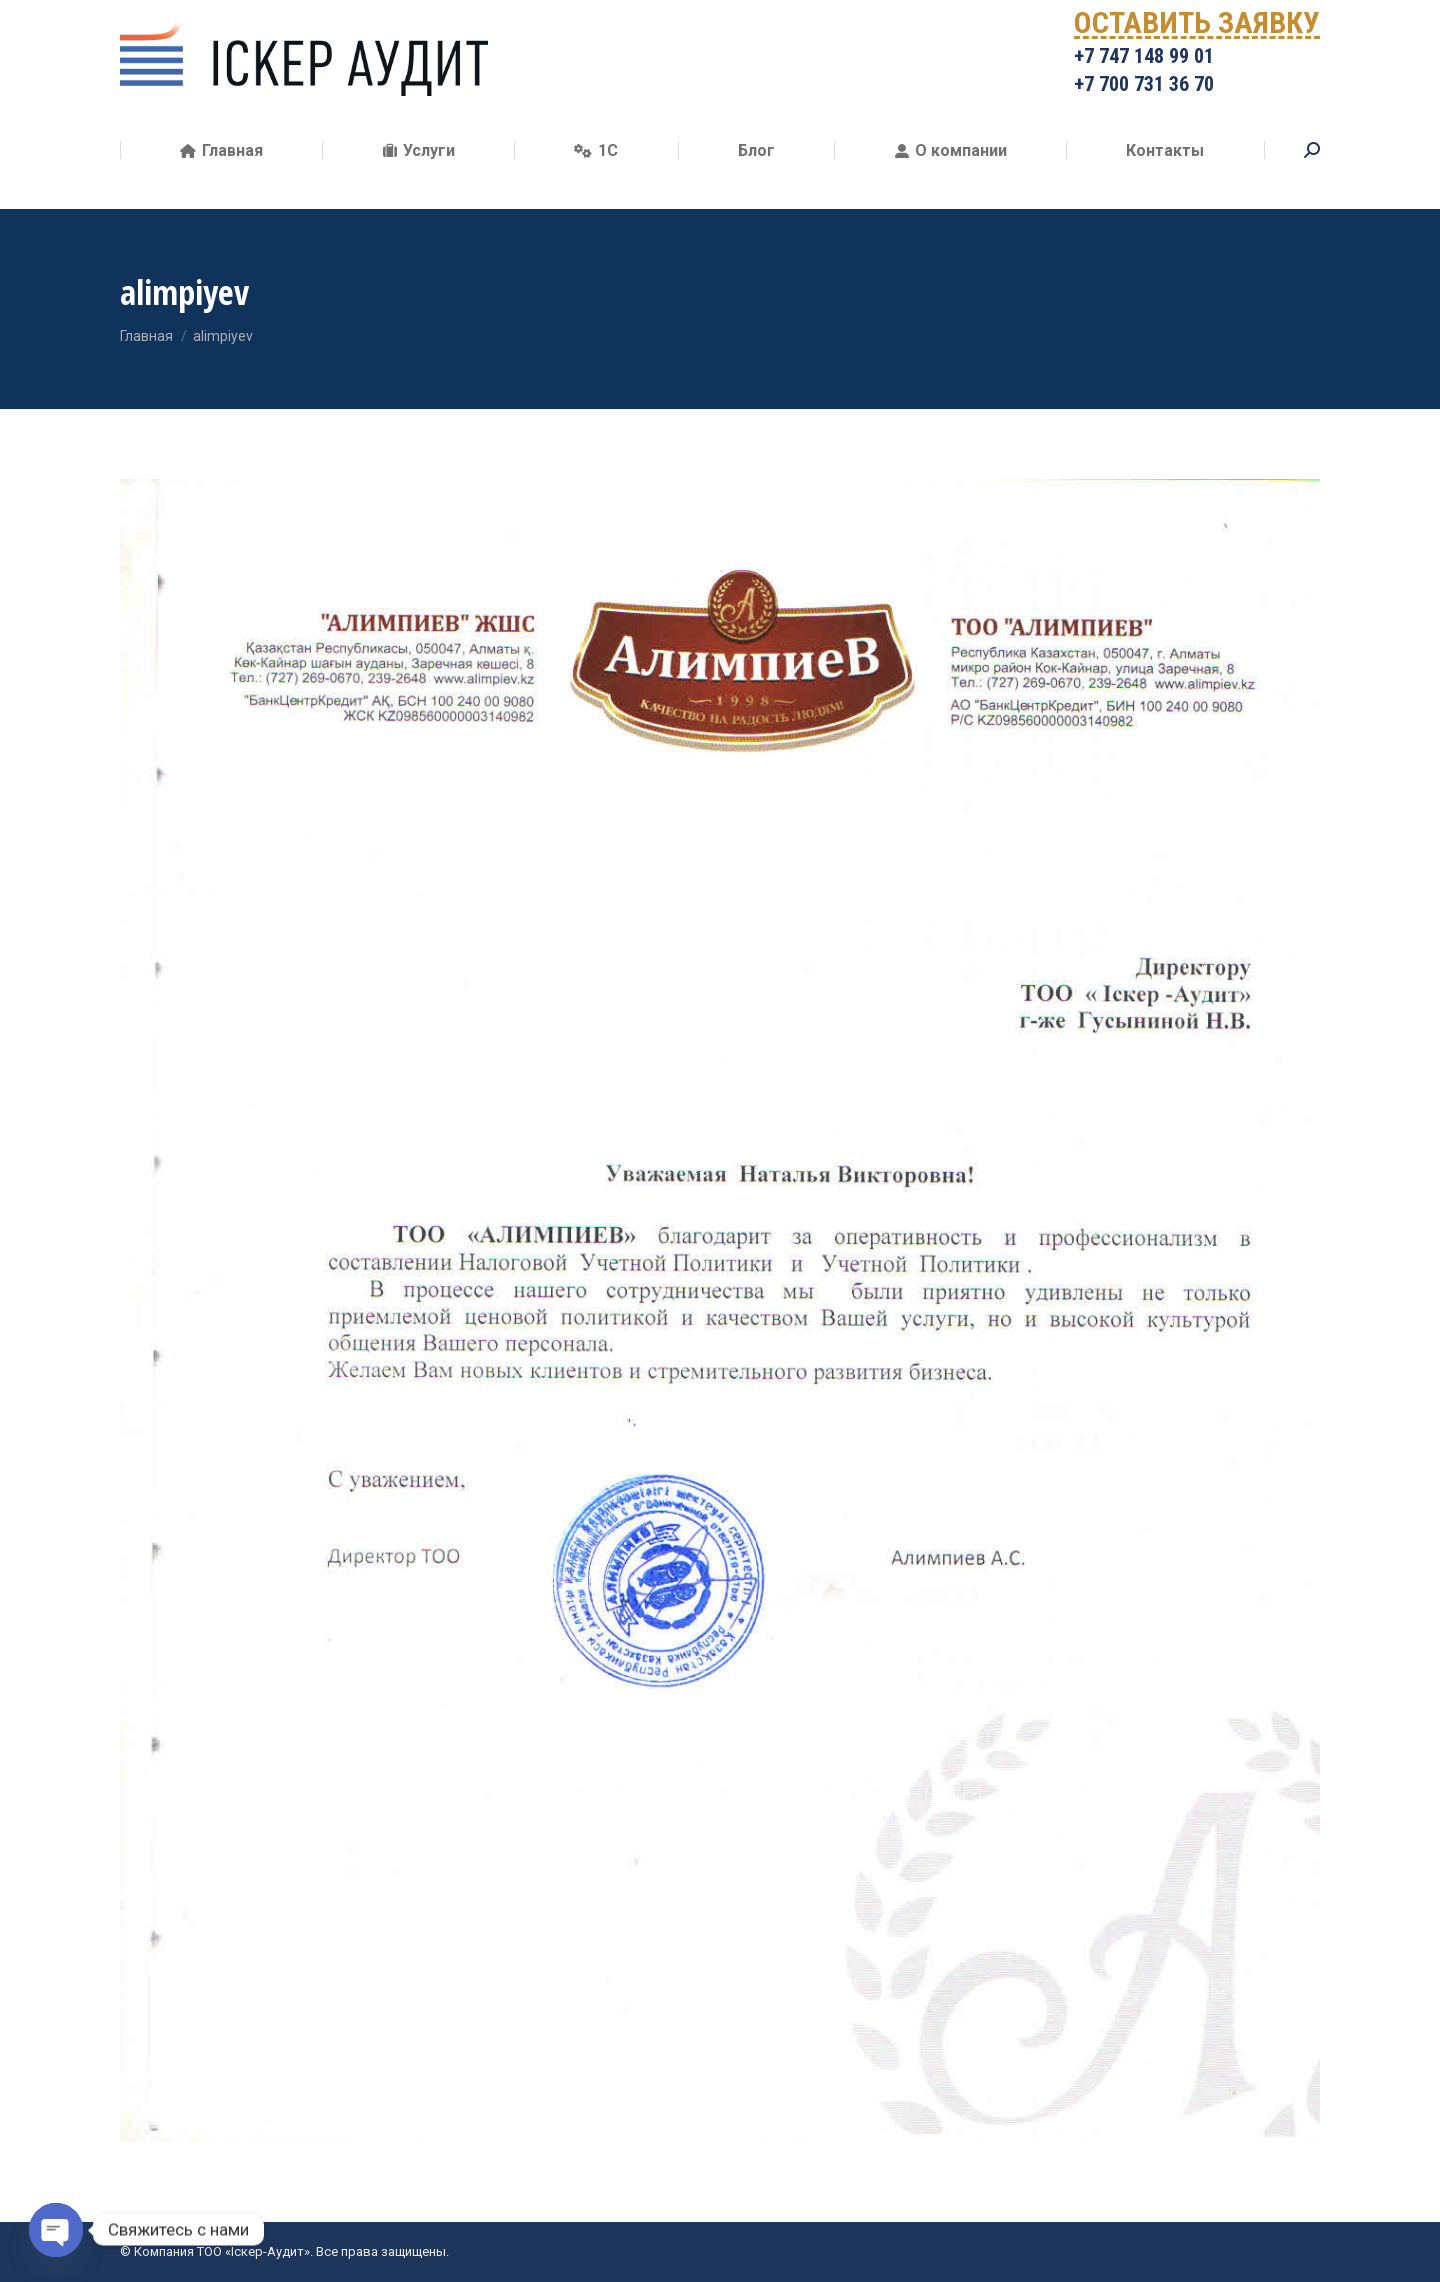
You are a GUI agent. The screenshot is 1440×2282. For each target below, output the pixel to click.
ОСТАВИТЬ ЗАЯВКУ (1197, 55)
